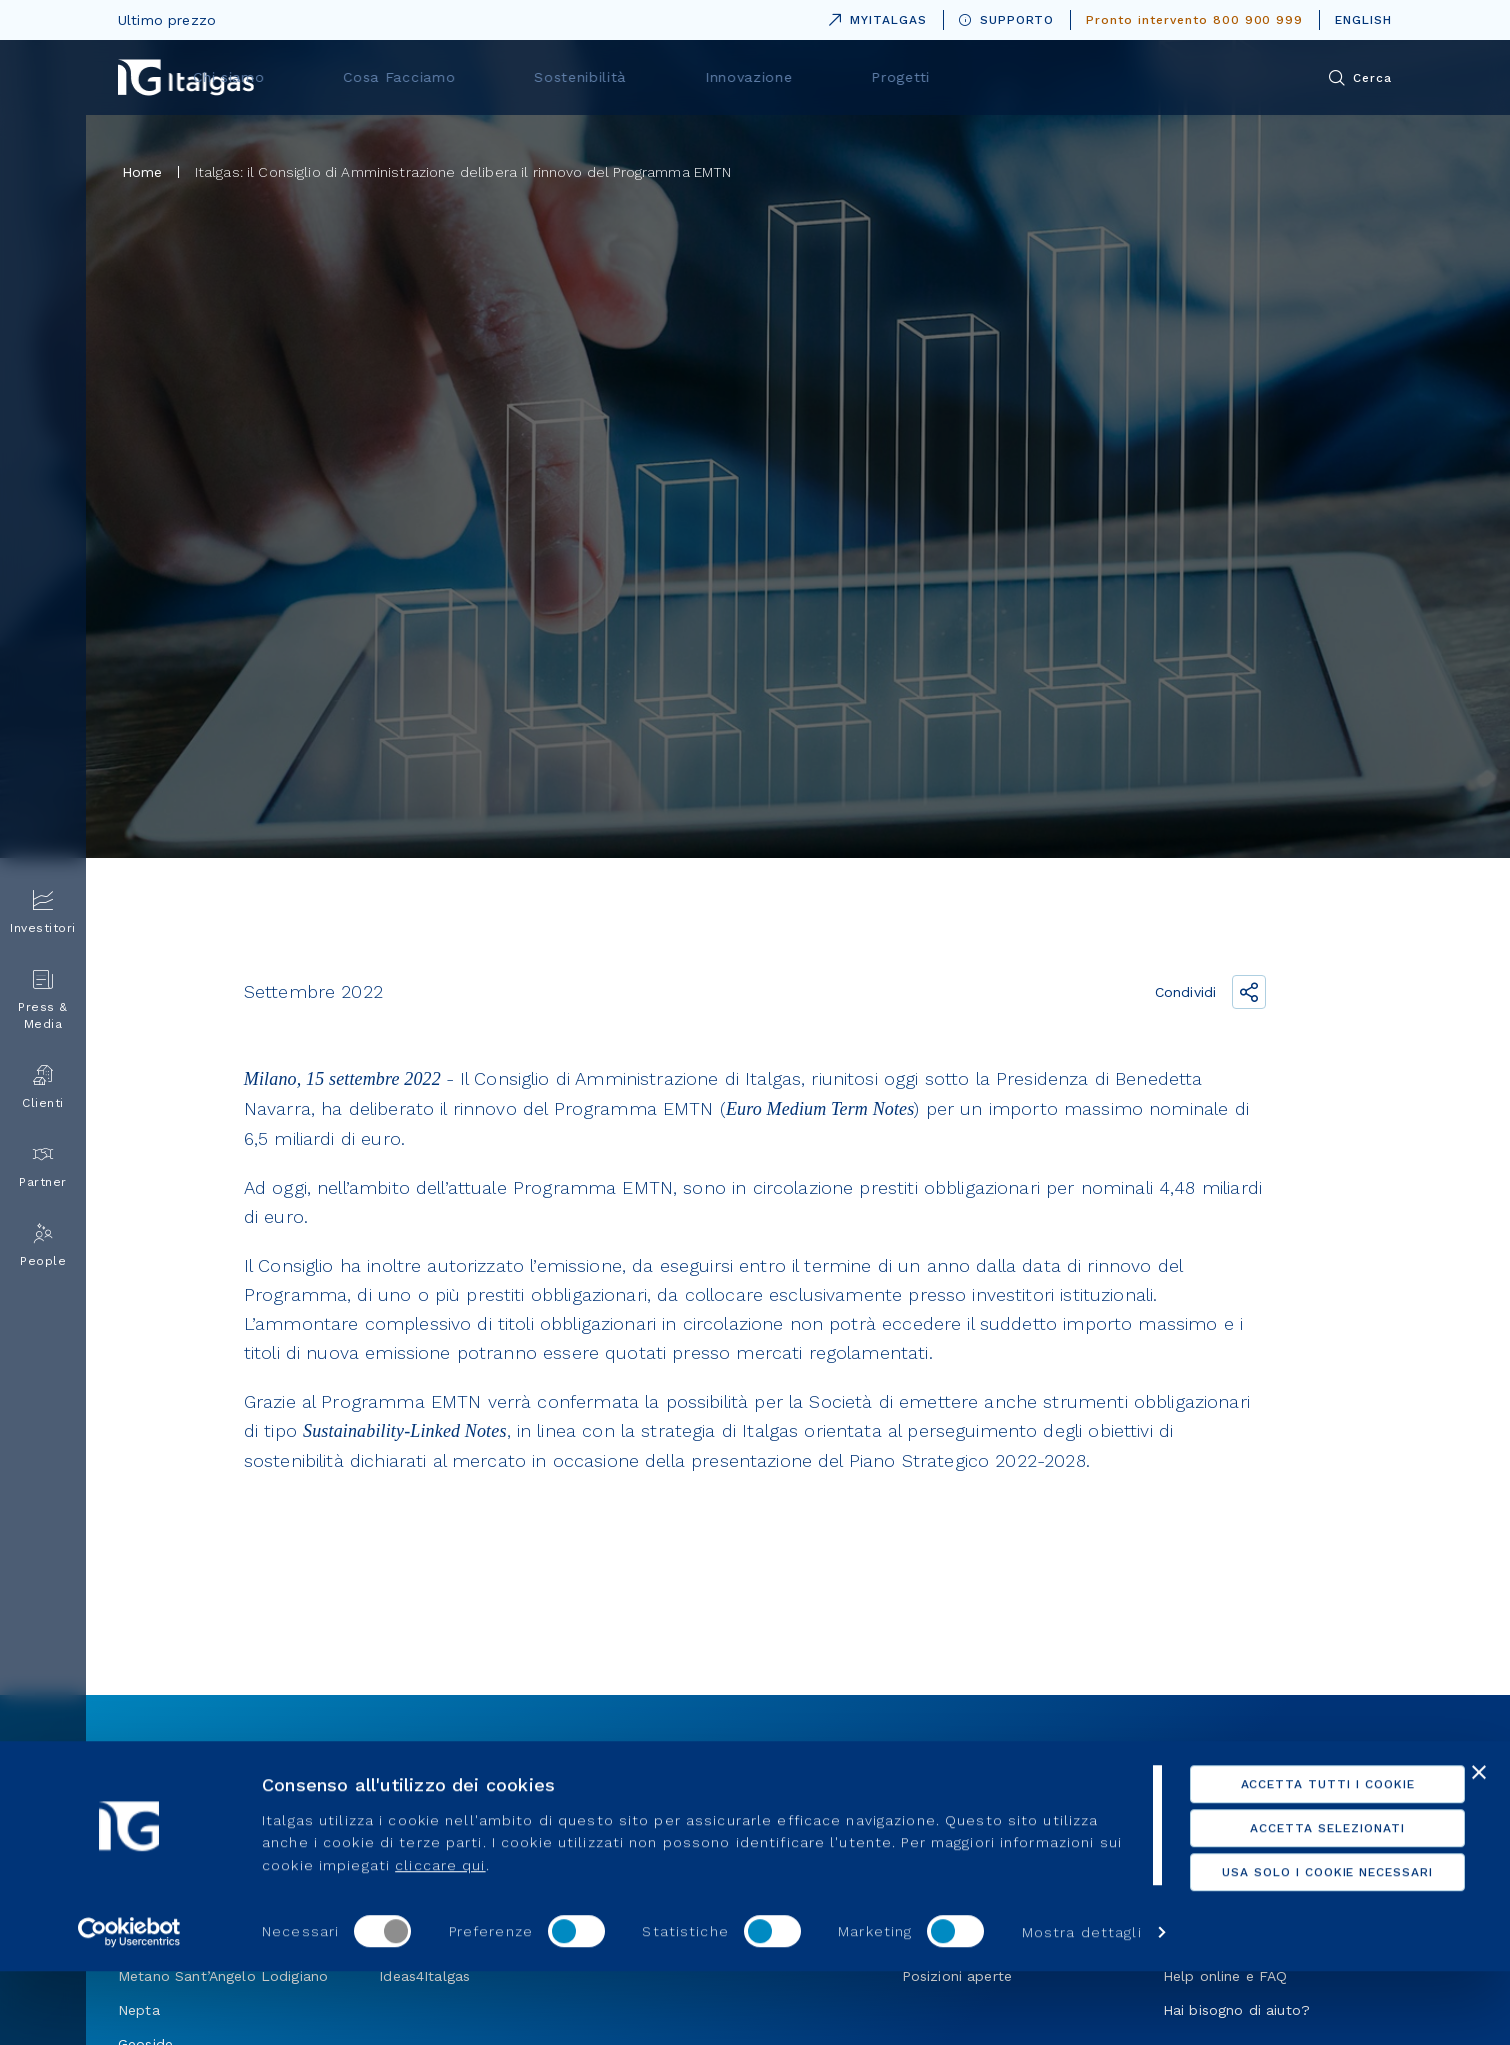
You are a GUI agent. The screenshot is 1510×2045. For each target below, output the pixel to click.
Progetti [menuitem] (1085, 77)
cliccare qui (468, 1908)
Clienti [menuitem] (43, 1087)
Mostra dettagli (322, 2006)
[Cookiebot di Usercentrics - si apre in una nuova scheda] (129, 2006)
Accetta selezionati (1292, 1872)
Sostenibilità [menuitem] (809, 77)
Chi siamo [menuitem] (504, 77)
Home (142, 172)
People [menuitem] (43, 1245)
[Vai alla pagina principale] (186, 77)
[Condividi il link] (1249, 992)
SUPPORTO (1007, 20)
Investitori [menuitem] (43, 912)
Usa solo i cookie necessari (1292, 1916)
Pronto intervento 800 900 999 (1194, 20)
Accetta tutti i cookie (1292, 1828)
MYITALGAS (874, 16)
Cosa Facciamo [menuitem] (652, 77)
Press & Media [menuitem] (43, 1000)
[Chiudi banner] (1479, 1816)
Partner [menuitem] (43, 1166)
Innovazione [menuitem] (955, 77)
